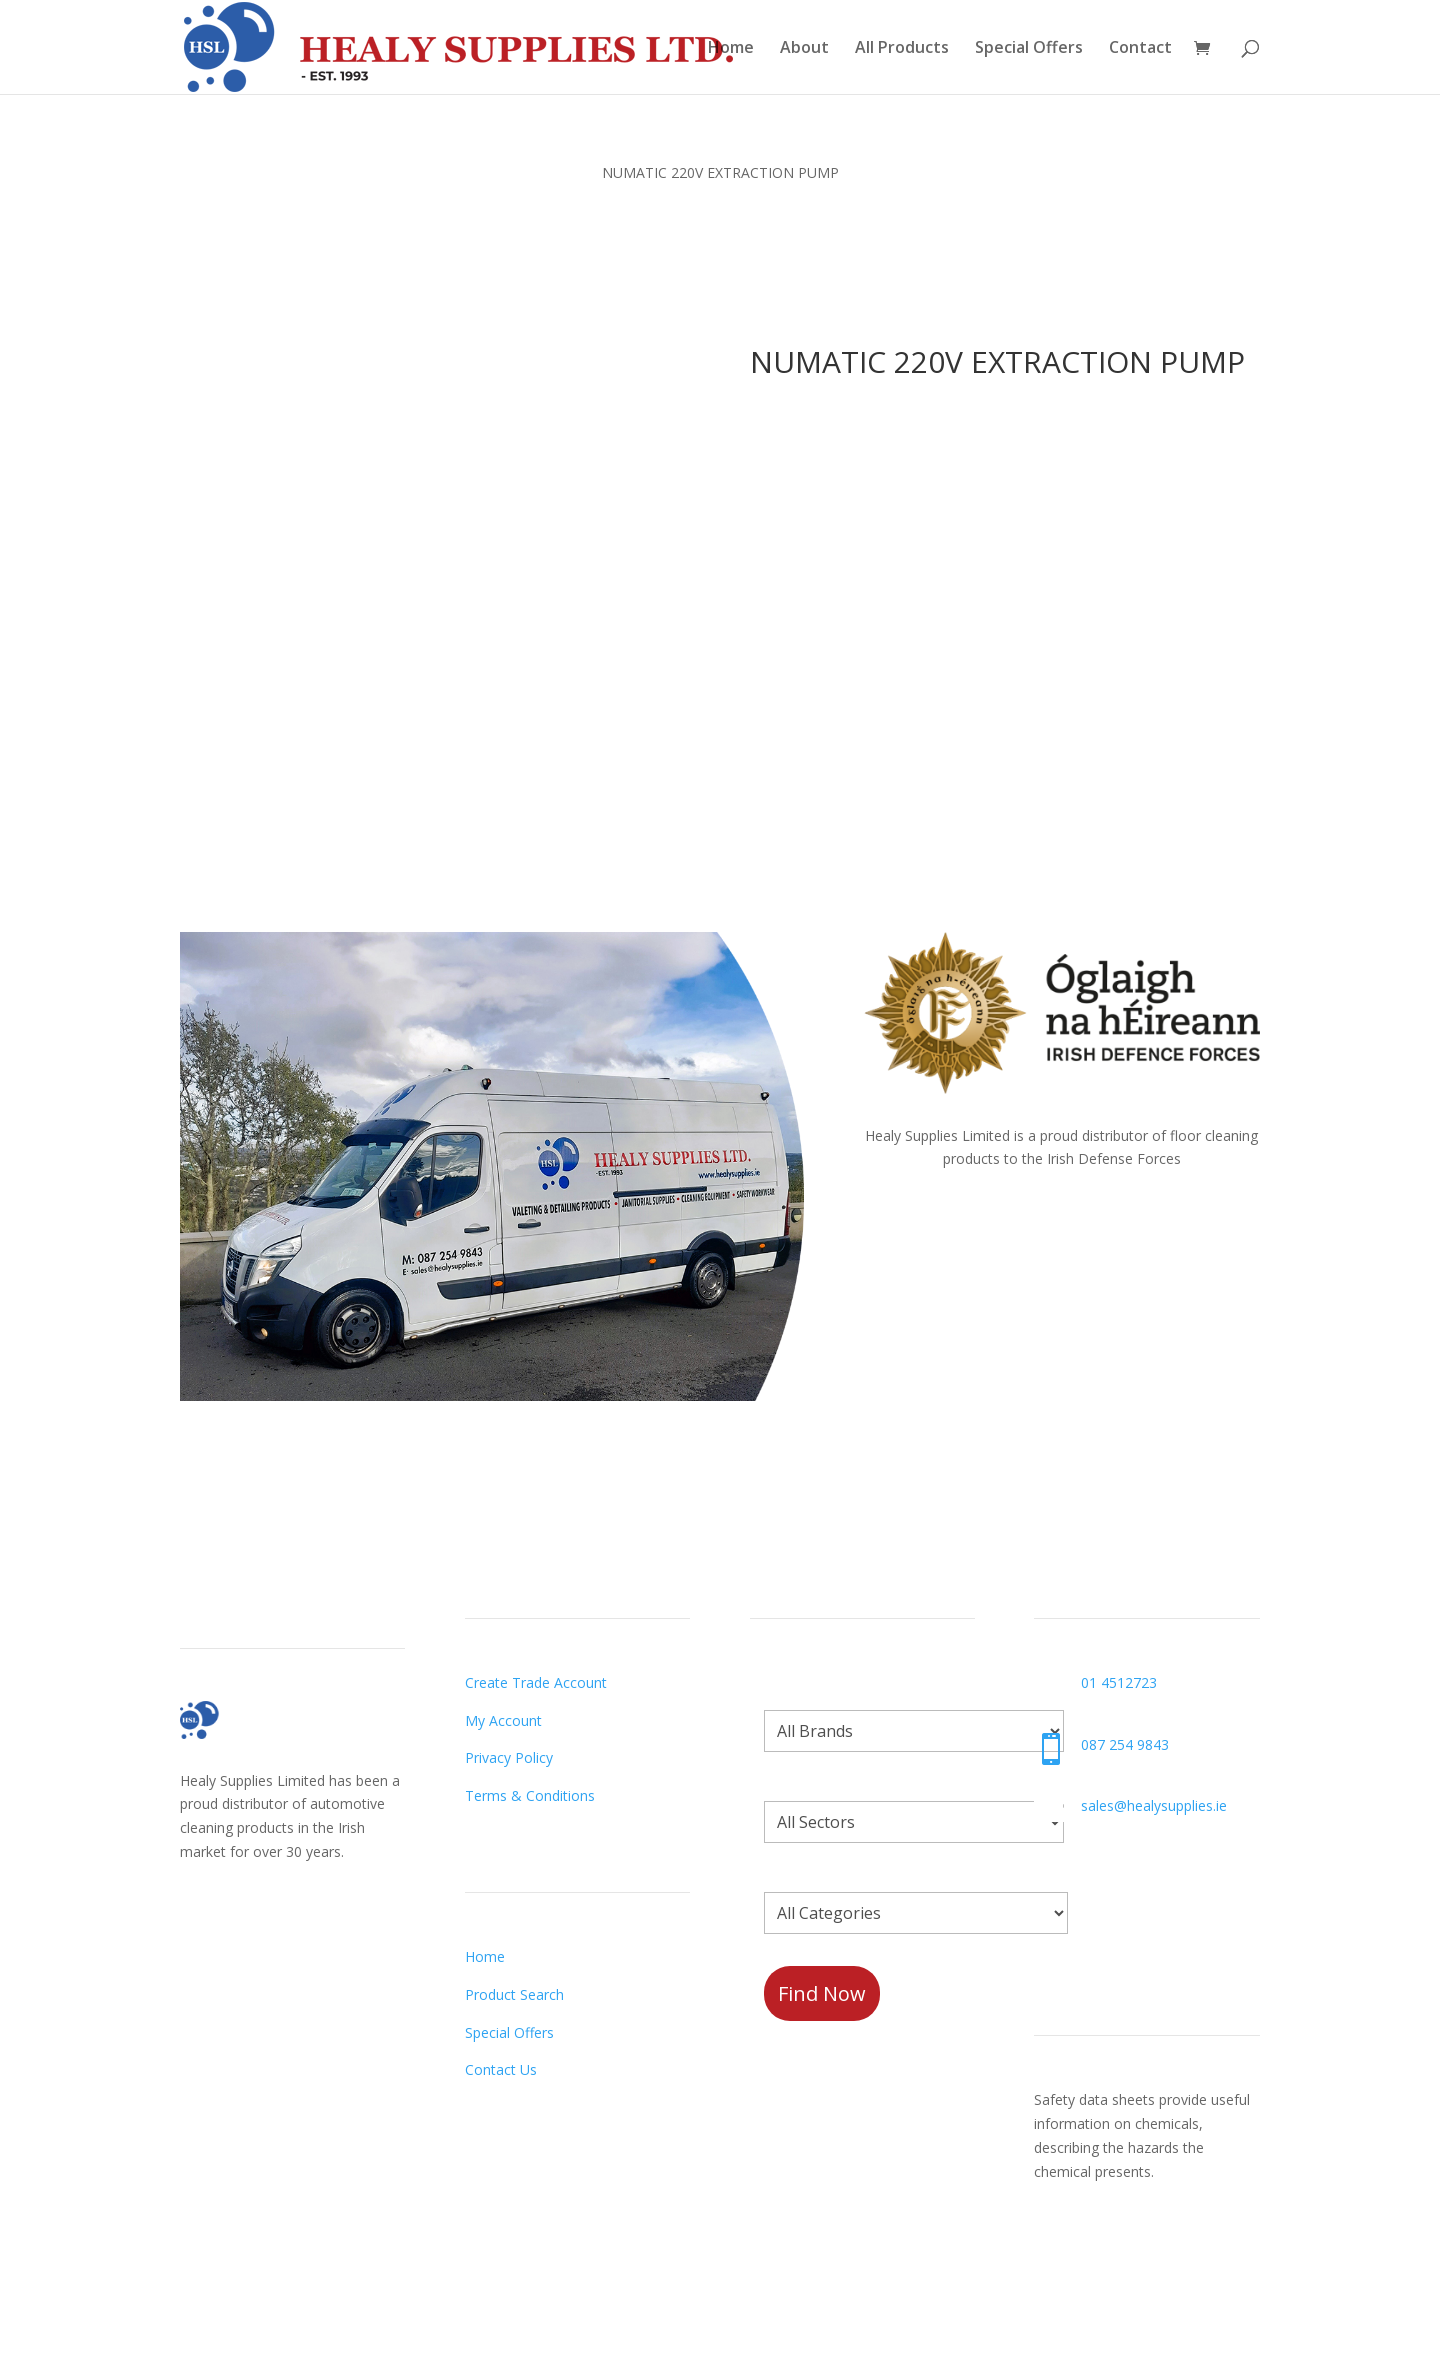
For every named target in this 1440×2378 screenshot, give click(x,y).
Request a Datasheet (1104, 2254)
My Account (503, 1720)
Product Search (514, 1994)
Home (731, 49)
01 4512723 (1119, 1682)
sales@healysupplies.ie (1154, 1805)
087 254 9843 (1125, 1744)
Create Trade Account (536, 1682)
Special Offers (1029, 49)
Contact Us (501, 2069)
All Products (902, 49)
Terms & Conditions (530, 1795)
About (804, 49)
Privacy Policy (509, 1757)
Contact (1140, 49)
